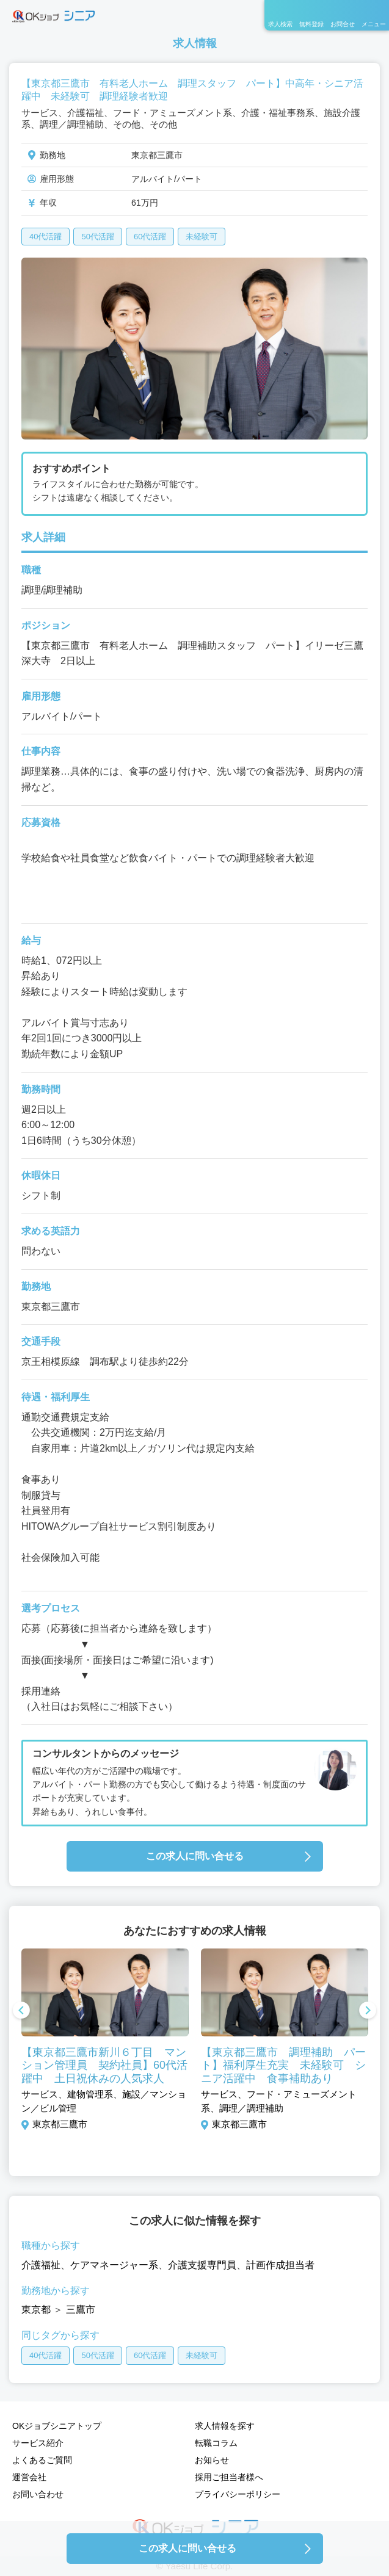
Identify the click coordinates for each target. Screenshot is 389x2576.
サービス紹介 (38, 2443)
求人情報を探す (225, 2426)
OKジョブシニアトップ (56, 2426)
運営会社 (29, 2477)
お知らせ (212, 2460)
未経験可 (201, 236)
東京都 (36, 2309)
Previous (21, 2011)
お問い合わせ (38, 2494)
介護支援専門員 (202, 2265)
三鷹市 (80, 2309)
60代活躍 (150, 236)
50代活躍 (97, 236)
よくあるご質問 (42, 2460)
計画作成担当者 (280, 2265)
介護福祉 (40, 2265)
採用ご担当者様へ (229, 2477)
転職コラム (216, 2443)
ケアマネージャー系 (114, 2265)
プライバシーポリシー (237, 2494)
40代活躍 (45, 236)
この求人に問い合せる (195, 1856)
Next (367, 2011)
